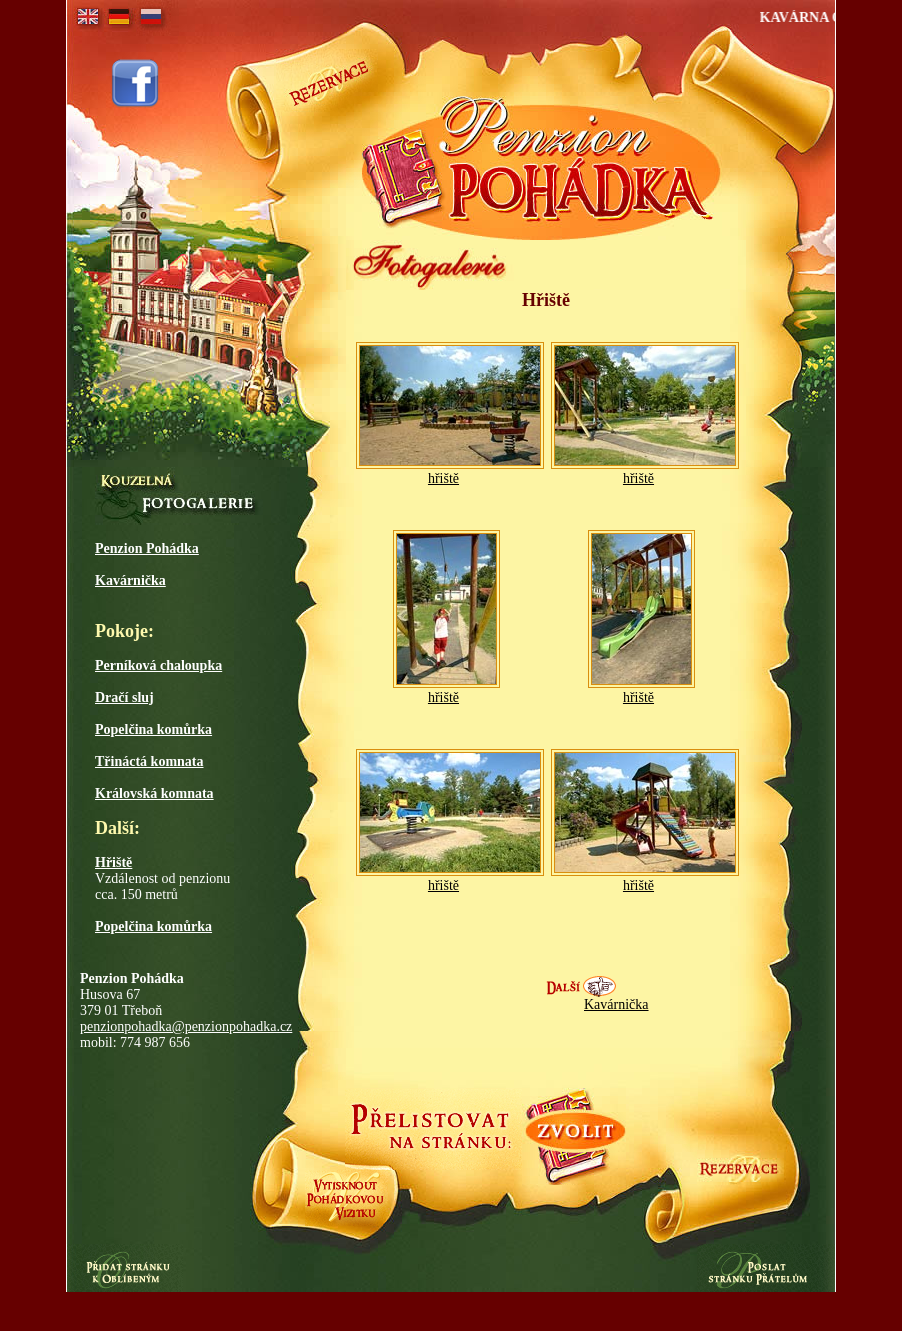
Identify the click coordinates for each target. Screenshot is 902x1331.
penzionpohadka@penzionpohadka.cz (186, 1026)
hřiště (443, 478)
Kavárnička (616, 1004)
